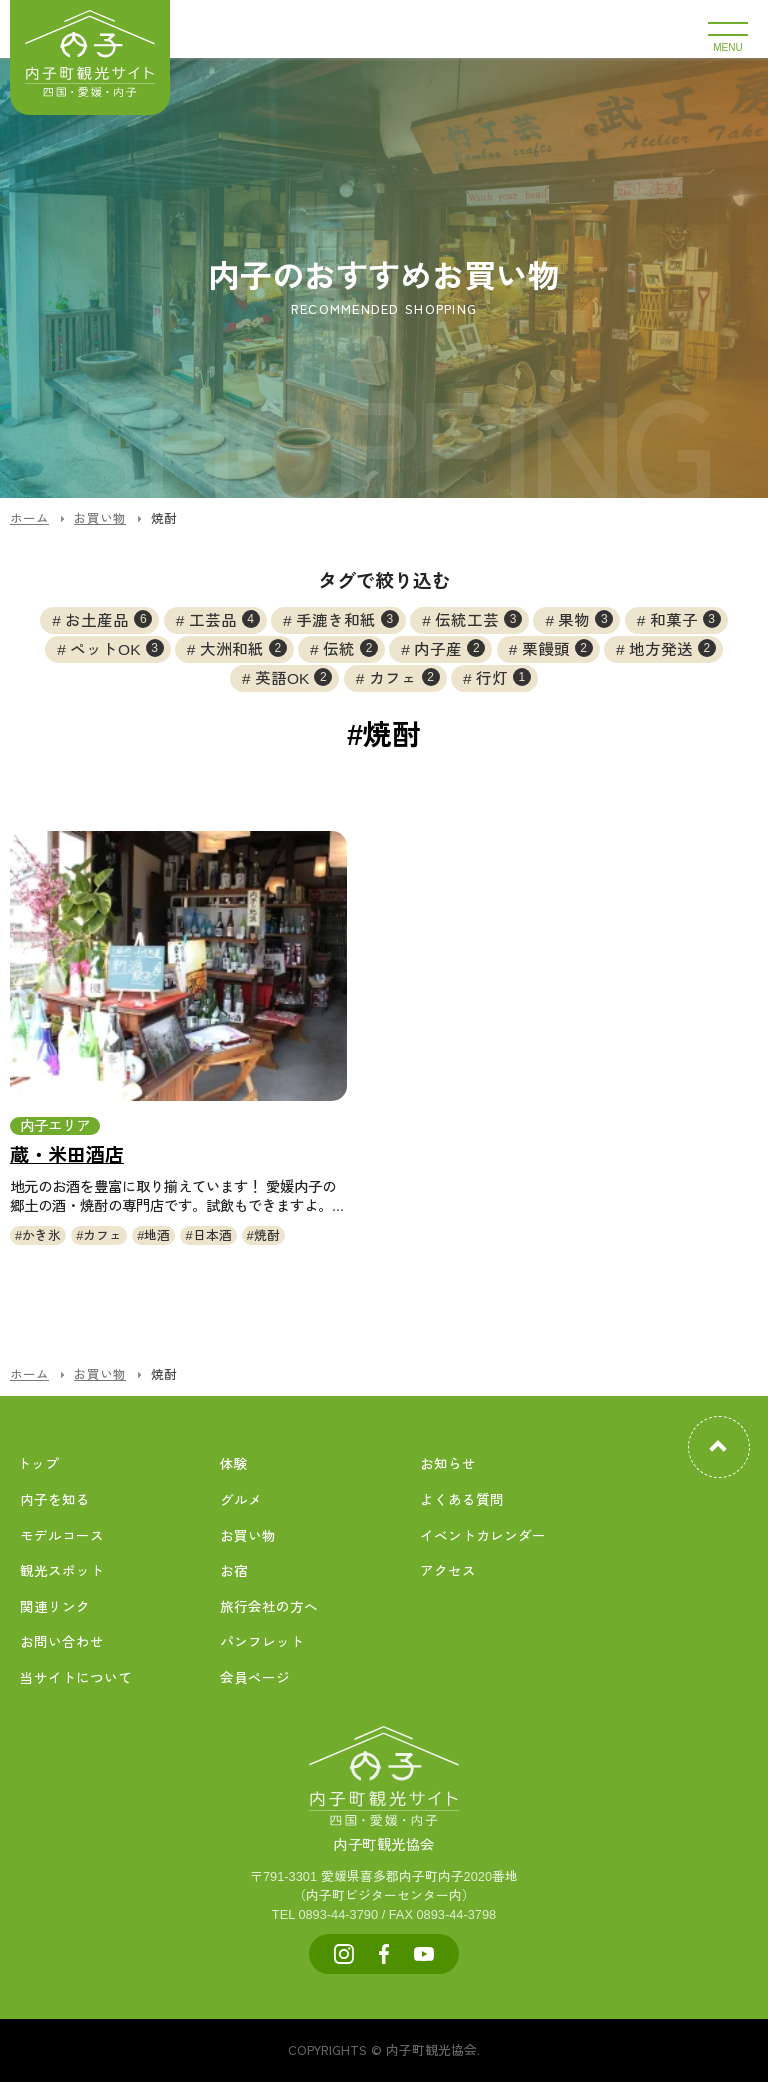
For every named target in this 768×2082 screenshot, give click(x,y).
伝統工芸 (478, 619)
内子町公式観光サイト (90, 57)
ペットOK (116, 648)
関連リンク (55, 1607)
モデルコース (62, 1536)
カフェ (404, 677)
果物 (585, 619)
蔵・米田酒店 (67, 1155)
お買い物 (248, 1536)
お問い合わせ (62, 1642)
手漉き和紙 (347, 619)
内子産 (449, 648)
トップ (38, 1464)
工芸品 (224, 619)
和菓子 (685, 619)
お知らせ (448, 1464)
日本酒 (212, 1235)
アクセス (448, 1571)
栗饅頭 (557, 648)
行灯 (503, 677)
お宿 (234, 1571)
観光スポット (62, 1571)
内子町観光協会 (384, 1823)
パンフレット (262, 1642)
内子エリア (55, 1126)
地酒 (157, 1235)
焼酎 (267, 1235)
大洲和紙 (243, 648)
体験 (234, 1464)
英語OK (293, 677)
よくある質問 (462, 1500)
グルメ (241, 1500)
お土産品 (108, 619)
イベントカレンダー (483, 1536)
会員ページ (255, 1678)
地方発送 (672, 648)
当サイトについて (76, 1678)
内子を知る (55, 1500)
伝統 (350, 648)
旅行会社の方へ (269, 1607)
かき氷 (41, 1235)
